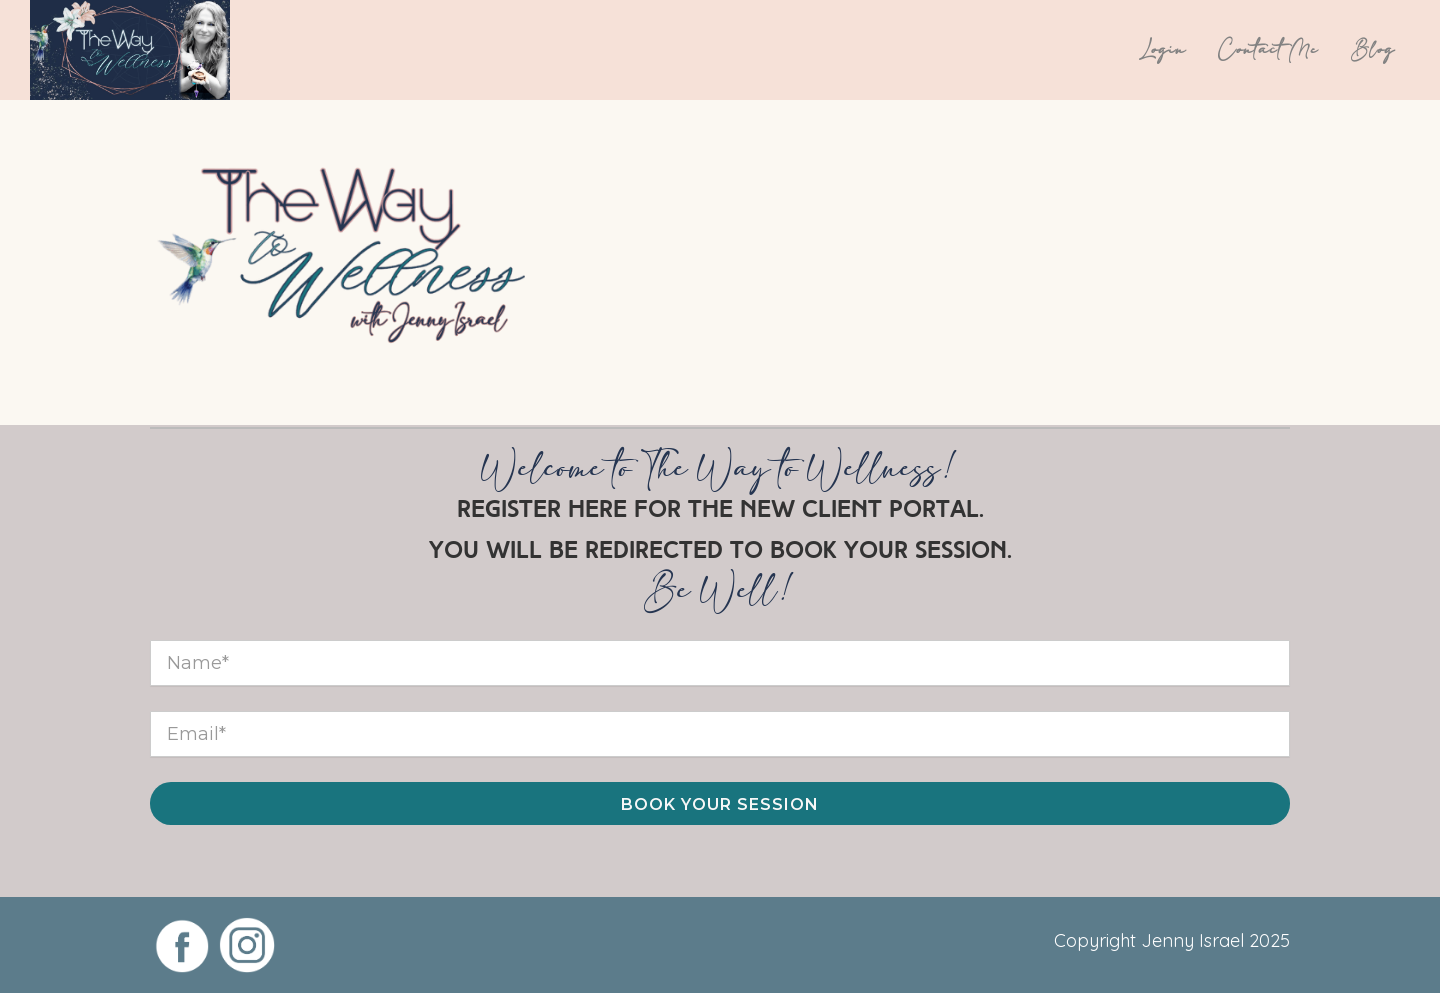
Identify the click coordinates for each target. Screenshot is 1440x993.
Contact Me (1268, 50)
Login (1162, 50)
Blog (1373, 50)
